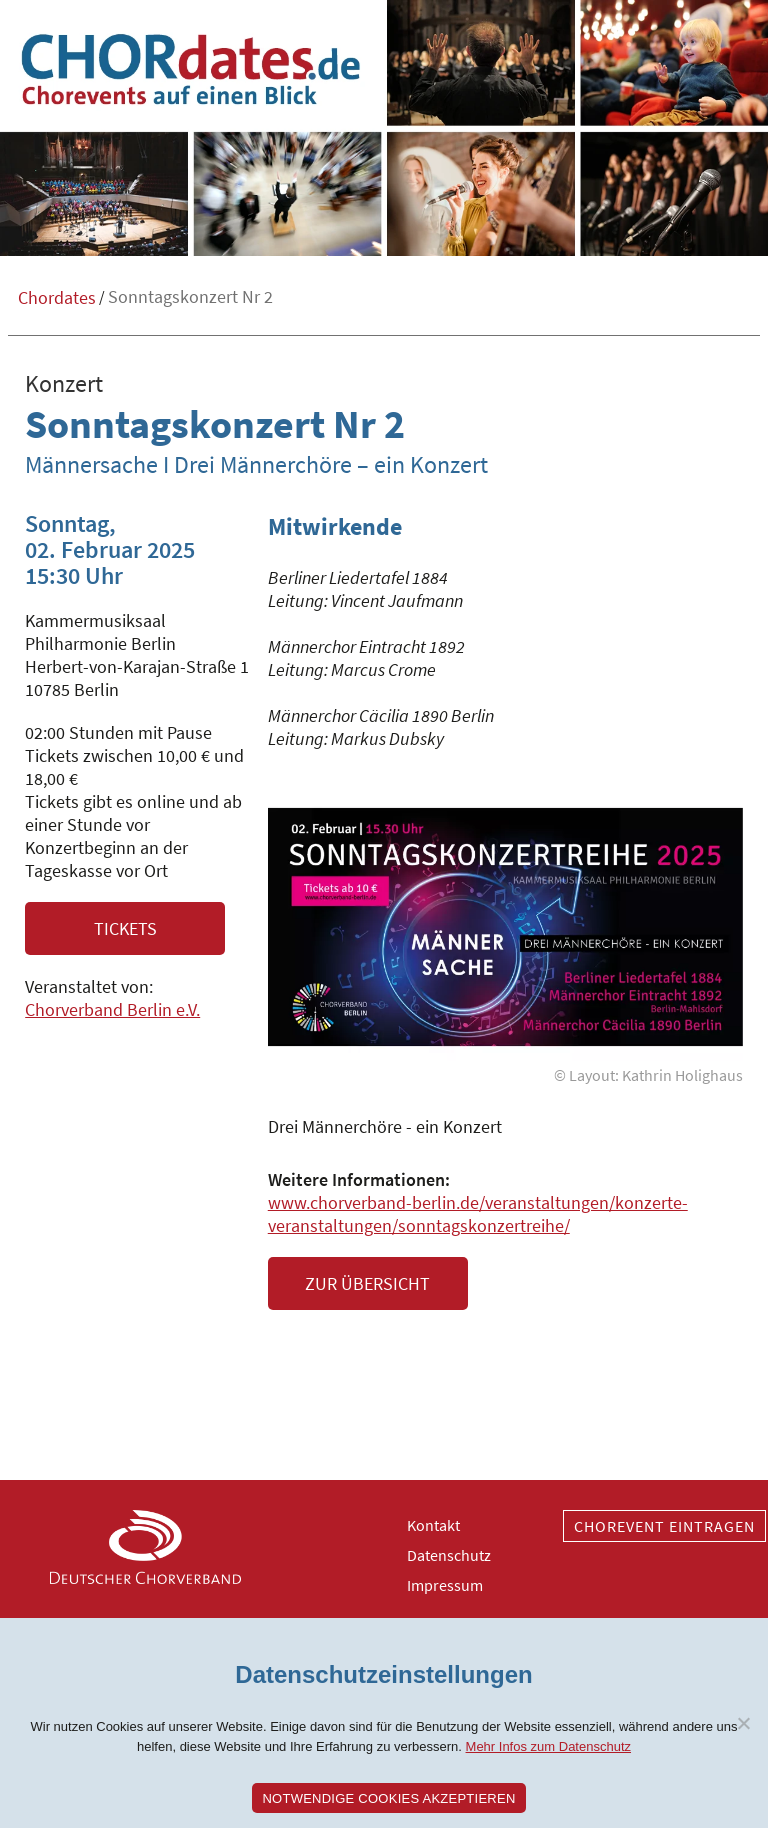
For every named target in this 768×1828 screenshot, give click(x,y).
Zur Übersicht (367, 1283)
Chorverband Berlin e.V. (112, 1009)
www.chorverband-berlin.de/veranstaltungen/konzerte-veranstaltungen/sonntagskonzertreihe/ (478, 1214)
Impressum (445, 1585)
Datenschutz (449, 1555)
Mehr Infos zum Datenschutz (548, 1746)
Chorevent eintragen (664, 1526)
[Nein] (743, 1723)
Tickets (125, 928)
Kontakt (433, 1525)
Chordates (57, 297)
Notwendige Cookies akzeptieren (388, 1798)
